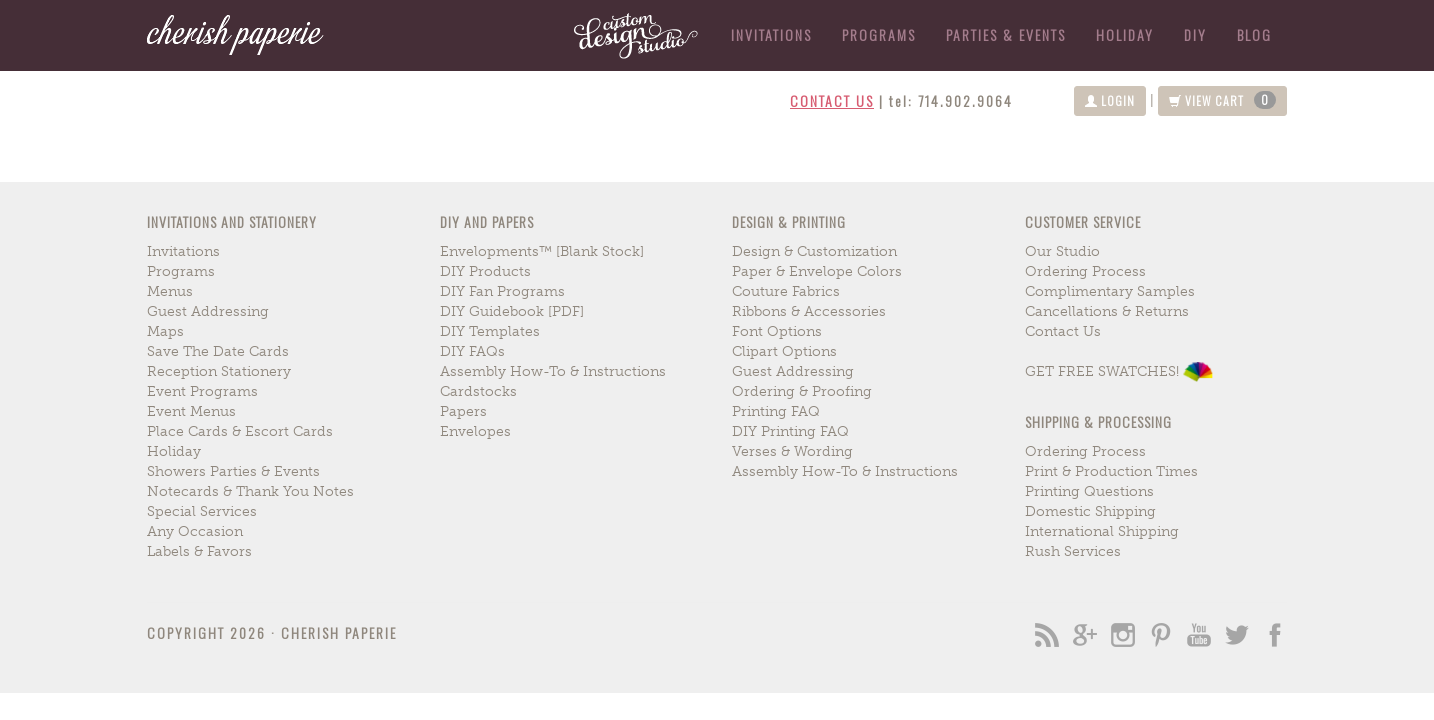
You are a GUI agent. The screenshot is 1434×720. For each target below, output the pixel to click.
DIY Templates (490, 331)
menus (170, 291)
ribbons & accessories (809, 311)
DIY (1195, 34)
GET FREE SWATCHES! (1119, 371)
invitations (183, 251)
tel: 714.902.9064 (951, 100)
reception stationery (219, 371)
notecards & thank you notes (250, 491)
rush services (1073, 551)
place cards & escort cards (240, 431)
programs (181, 271)
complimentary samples (1110, 291)
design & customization (814, 251)
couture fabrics (786, 291)
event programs (202, 391)
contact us (832, 100)
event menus (191, 411)
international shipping (1102, 531)
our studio (1062, 251)
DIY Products (485, 271)
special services (202, 511)
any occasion (195, 531)
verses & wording (792, 451)
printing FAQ (776, 411)
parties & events (1006, 34)
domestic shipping (1090, 511)
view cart (1222, 100)
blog (1254, 34)
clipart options (784, 351)
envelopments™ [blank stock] (542, 251)
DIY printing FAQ (790, 431)
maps (165, 331)
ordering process (1085, 271)
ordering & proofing (802, 391)
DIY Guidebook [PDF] (512, 311)
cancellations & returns (1107, 311)
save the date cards (218, 351)
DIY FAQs (472, 351)
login (1110, 100)
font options (777, 331)
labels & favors (199, 551)
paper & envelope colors (817, 271)
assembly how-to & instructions (553, 371)
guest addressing (208, 311)
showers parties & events (233, 471)
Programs (879, 34)
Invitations (771, 34)
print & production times (1111, 471)
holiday (1125, 34)
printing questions (1089, 491)
